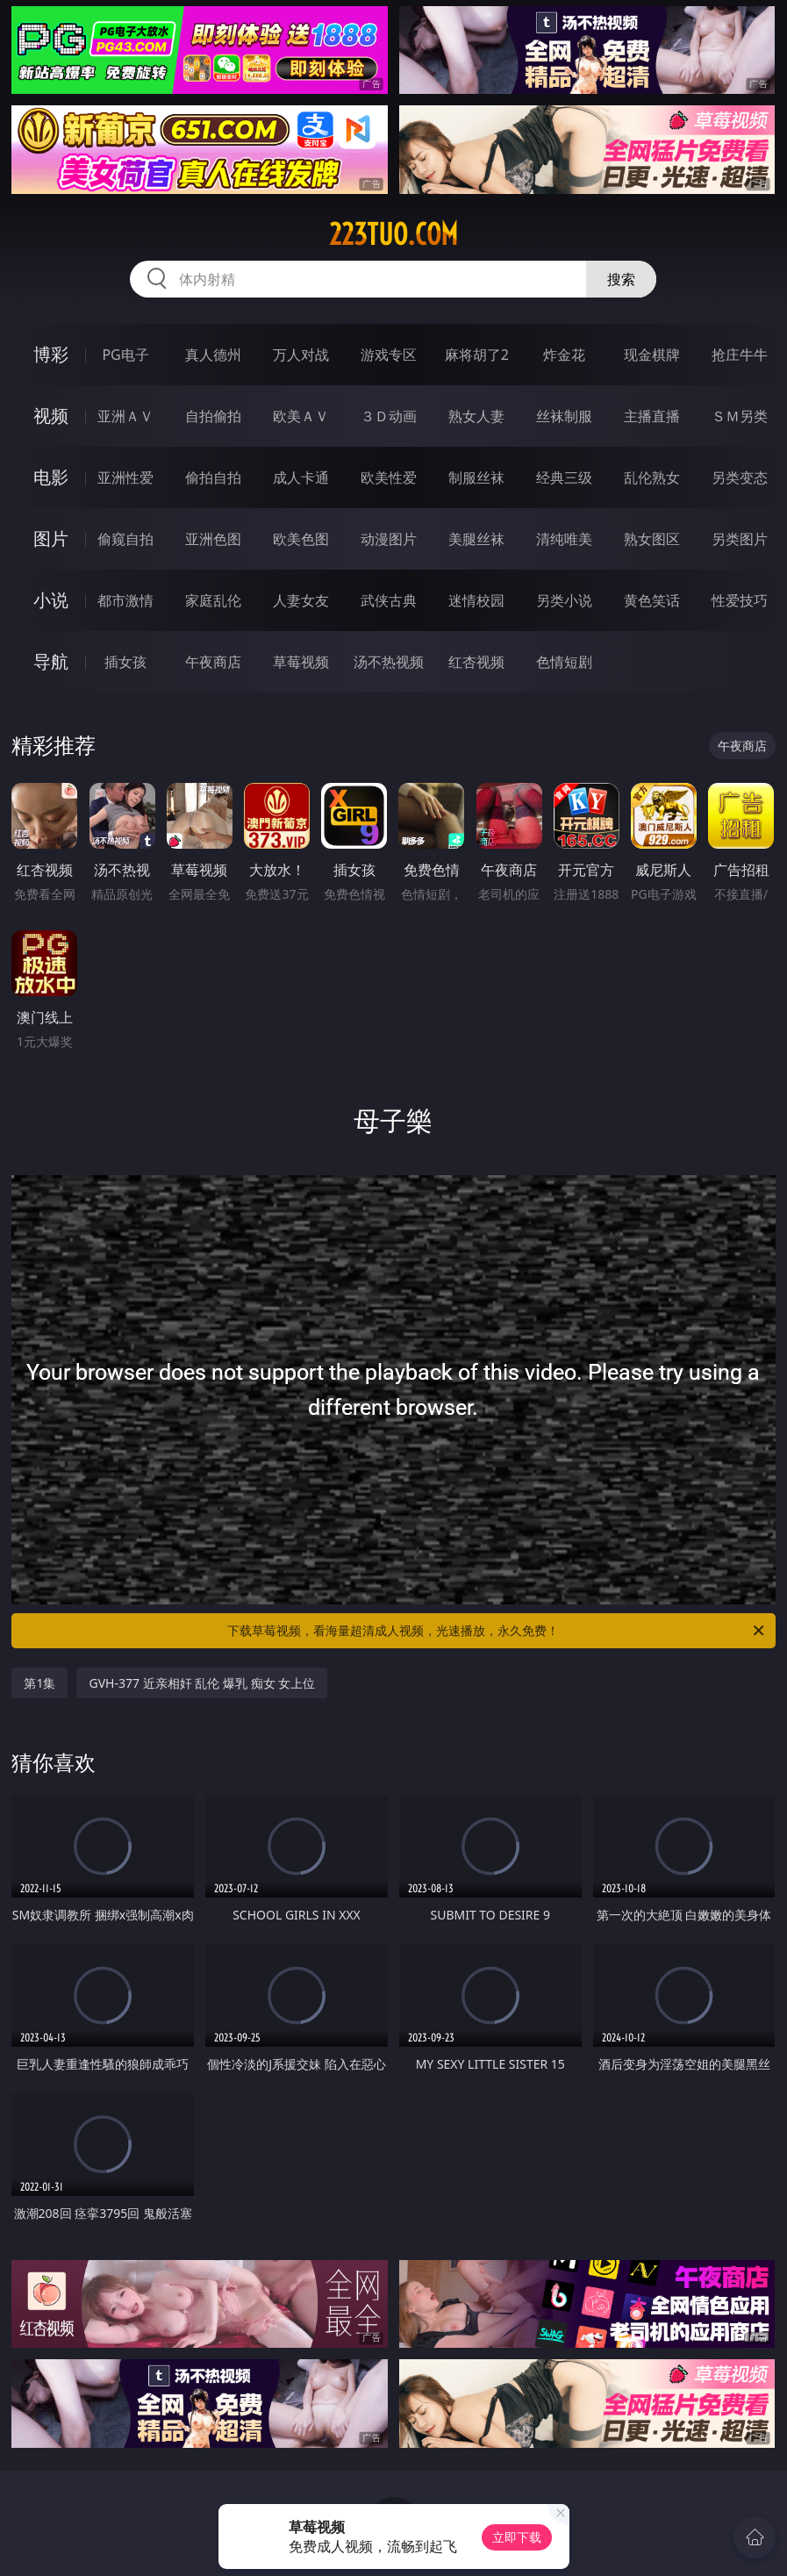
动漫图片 (389, 539)
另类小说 (564, 600)
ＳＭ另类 (740, 416)
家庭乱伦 (213, 600)
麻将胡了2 (477, 354)
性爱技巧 (740, 600)
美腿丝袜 (476, 539)
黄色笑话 (652, 600)
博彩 (50, 354)
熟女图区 (652, 539)
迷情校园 (476, 600)
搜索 (621, 279)
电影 (50, 477)
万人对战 (301, 354)
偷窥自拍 (125, 539)
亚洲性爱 (125, 477)
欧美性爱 (389, 477)
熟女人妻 (476, 416)
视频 (50, 415)
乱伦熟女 (652, 477)
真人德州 (213, 354)
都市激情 (125, 600)
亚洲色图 (213, 539)
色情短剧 (564, 661)
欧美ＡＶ (301, 416)
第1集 (39, 1683)
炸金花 (564, 354)
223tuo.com (393, 234)
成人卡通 (301, 477)
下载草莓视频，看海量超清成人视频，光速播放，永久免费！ (496, 1630)
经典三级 (564, 477)
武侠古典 (389, 600)
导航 (50, 661)
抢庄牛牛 (740, 354)
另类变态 (740, 477)
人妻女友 (301, 600)
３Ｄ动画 (389, 416)
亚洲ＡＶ (125, 416)
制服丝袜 (476, 477)
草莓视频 (301, 661)
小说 (50, 600)
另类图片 (740, 539)
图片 (50, 538)
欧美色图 (301, 539)
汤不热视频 (389, 661)
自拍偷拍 (213, 416)
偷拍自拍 (213, 477)
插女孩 (125, 661)
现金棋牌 (652, 354)
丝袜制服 (564, 416)
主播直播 (652, 416)
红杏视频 (476, 661)
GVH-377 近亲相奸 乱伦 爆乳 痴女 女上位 (202, 1683)
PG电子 (125, 354)
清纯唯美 (564, 539)
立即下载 (516, 2537)
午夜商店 (213, 661)
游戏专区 (389, 354)
